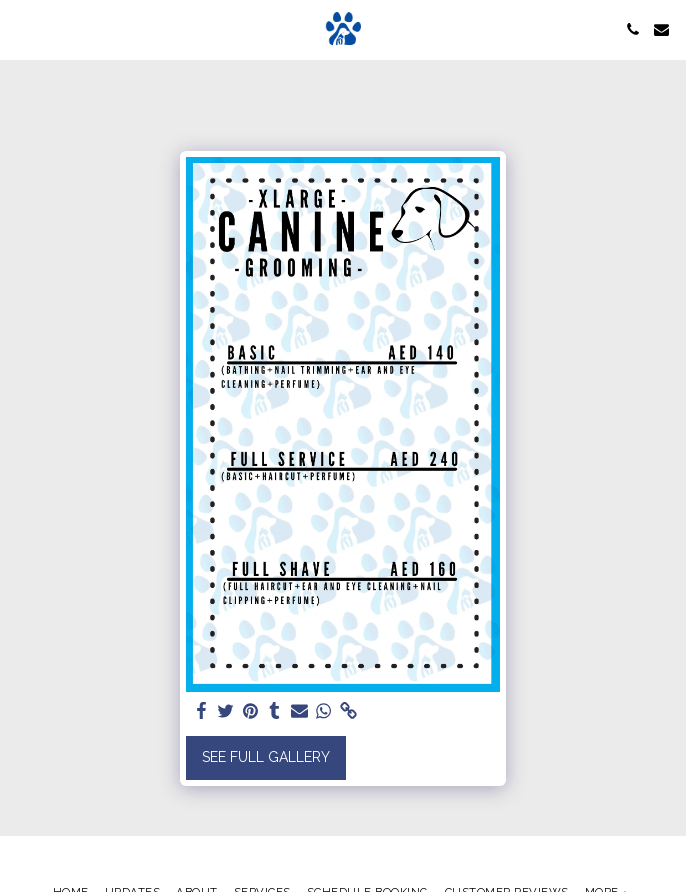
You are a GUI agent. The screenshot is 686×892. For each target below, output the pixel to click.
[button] (22, 29)
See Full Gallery (266, 757)
